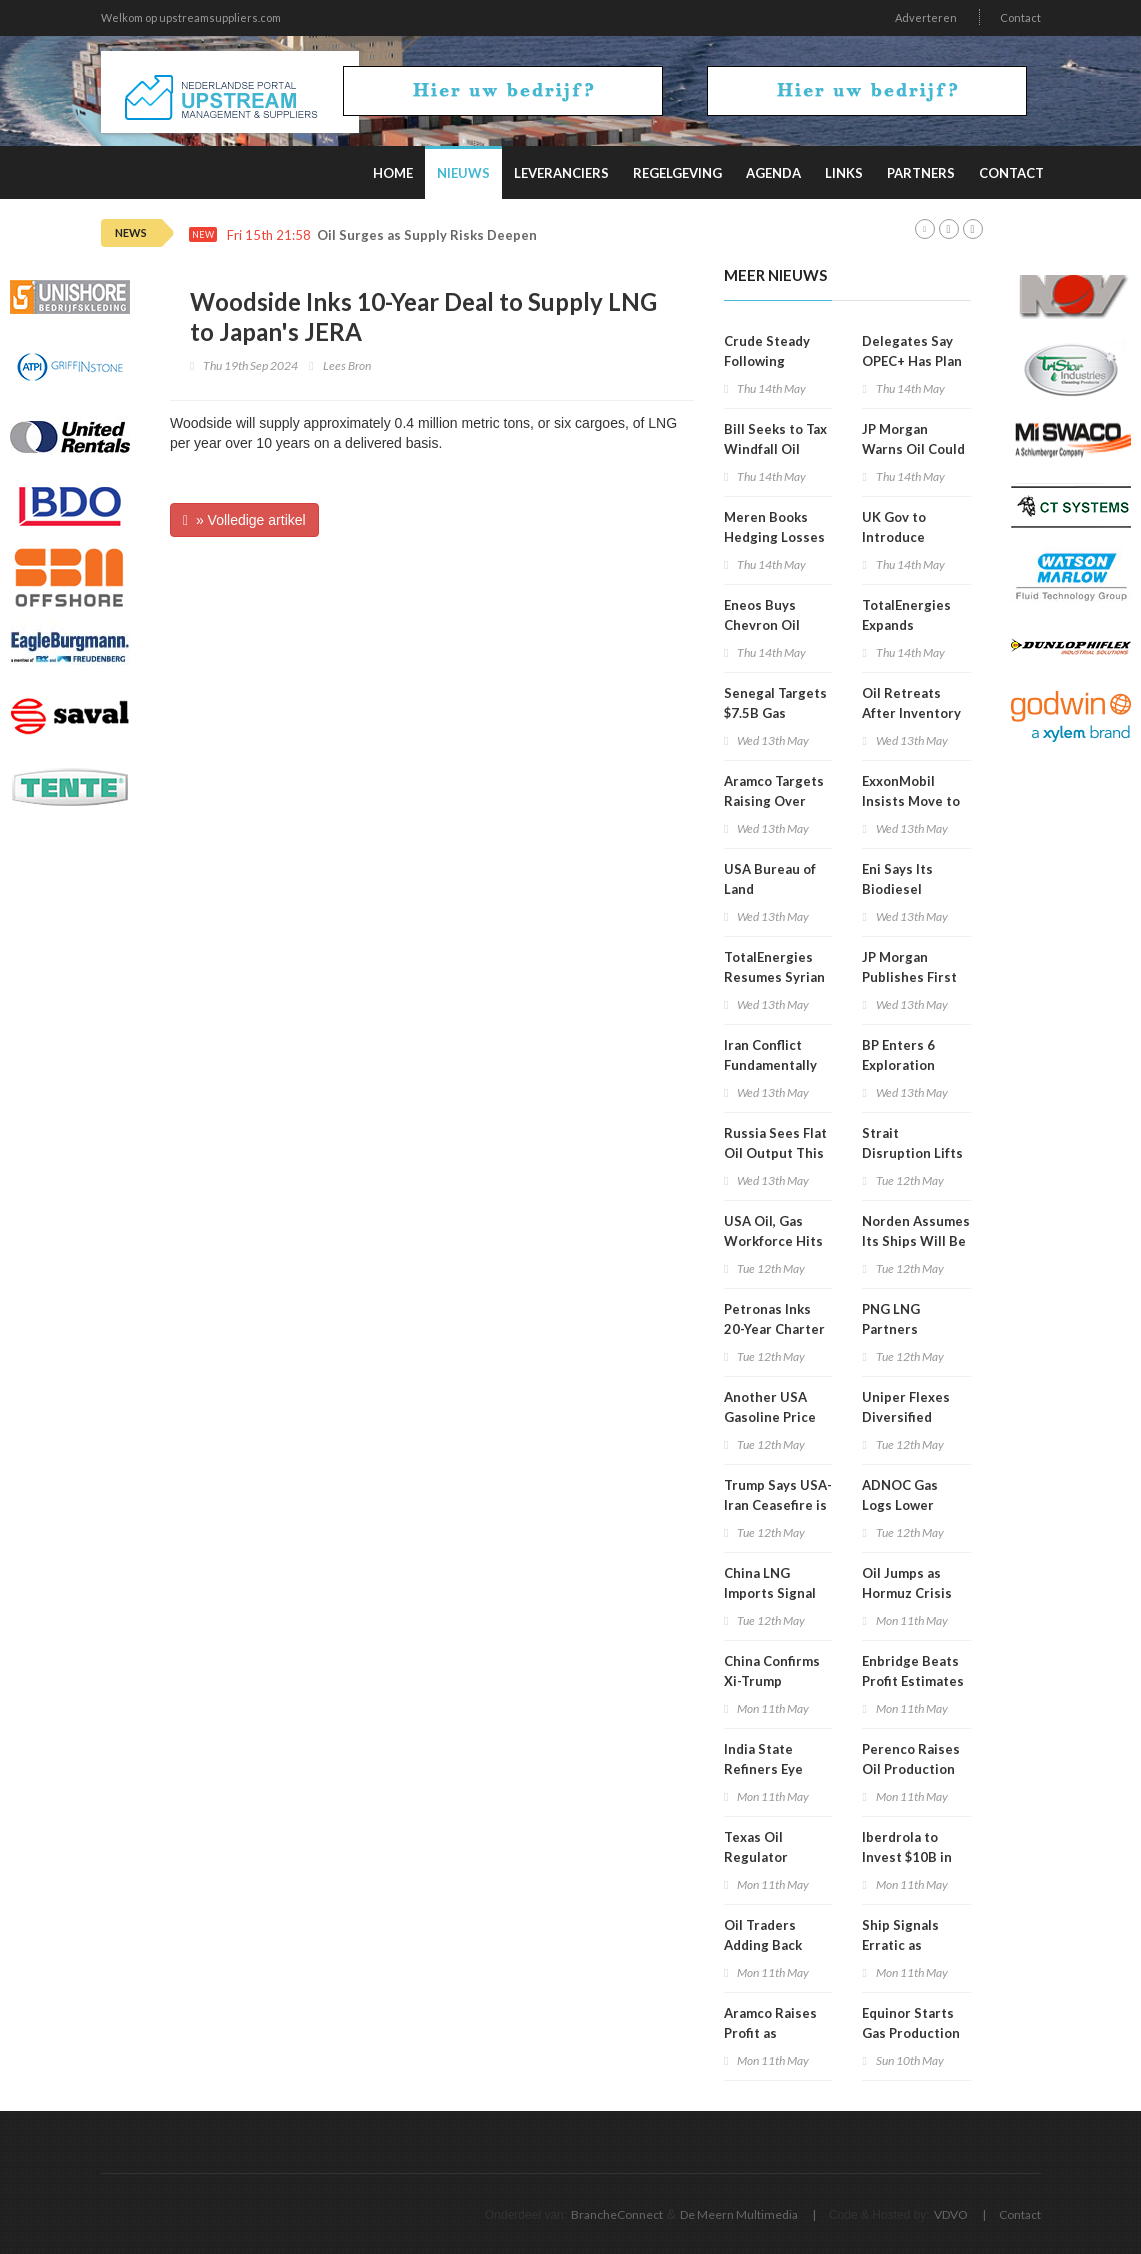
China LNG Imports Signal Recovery (770, 1593)
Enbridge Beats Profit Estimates (913, 1671)
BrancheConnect (617, 2214)
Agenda (773, 173)
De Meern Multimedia (739, 2214)
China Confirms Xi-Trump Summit (772, 1681)
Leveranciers (561, 173)
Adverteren (926, 17)
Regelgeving (677, 173)
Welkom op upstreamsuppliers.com (191, 17)
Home (393, 173)
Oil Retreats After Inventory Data (911, 713)
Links (844, 173)
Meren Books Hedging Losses (774, 527)
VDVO (951, 2214)
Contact (1020, 17)
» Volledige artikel (244, 520)
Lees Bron (347, 365)
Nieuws (463, 173)
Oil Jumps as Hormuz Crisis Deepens (907, 1593)
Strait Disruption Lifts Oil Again (912, 1153)
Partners (921, 173)
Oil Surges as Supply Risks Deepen (427, 235)
